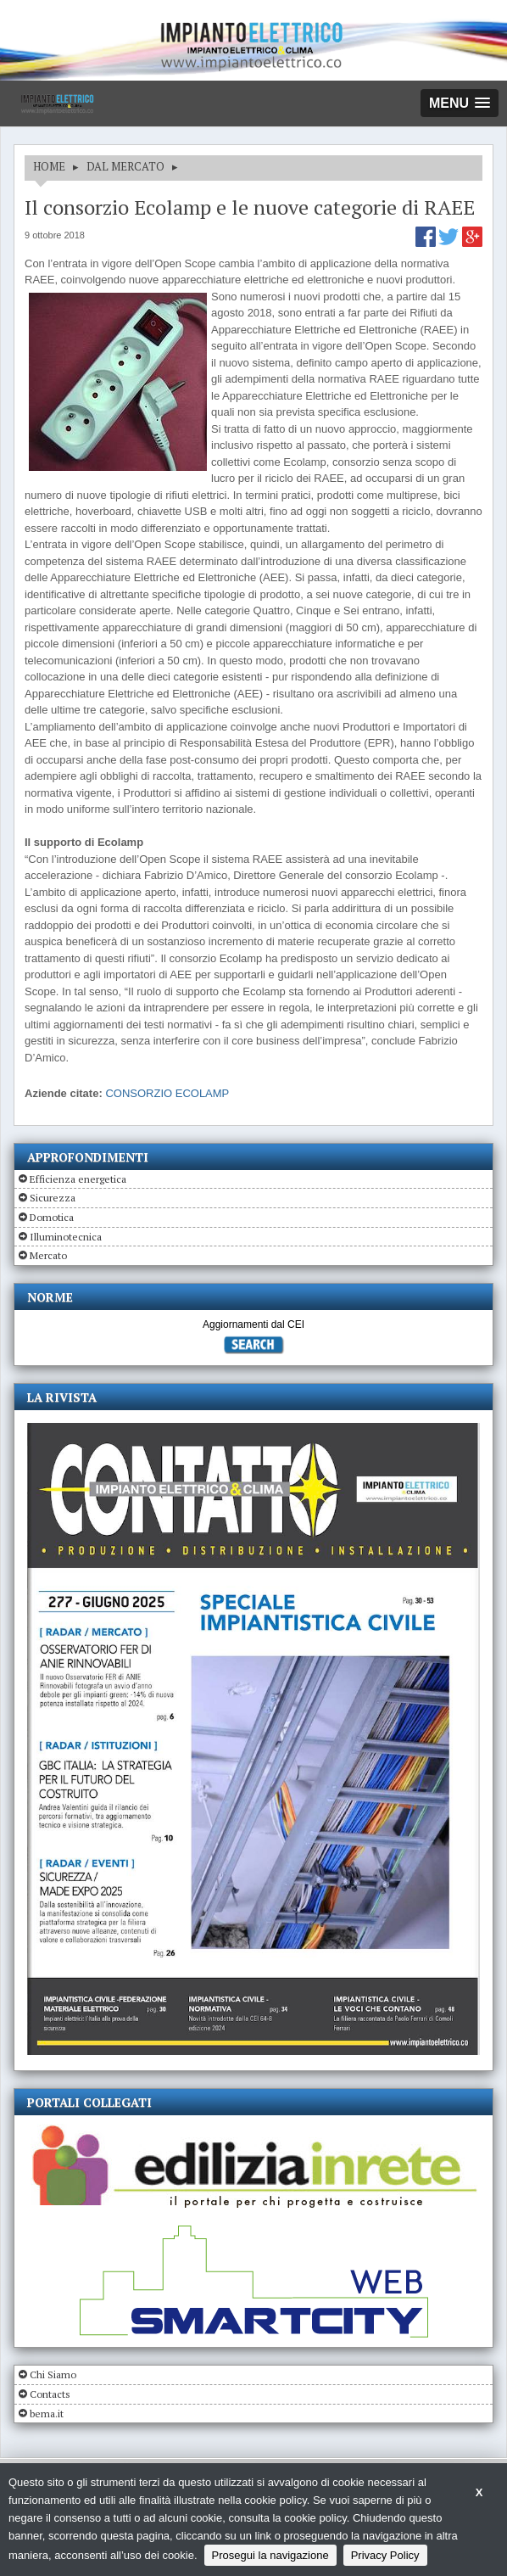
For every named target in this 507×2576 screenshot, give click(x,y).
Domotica (52, 1217)
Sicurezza (52, 1197)
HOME (49, 166)
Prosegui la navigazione (270, 2555)
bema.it (47, 2413)
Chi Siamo (53, 2374)
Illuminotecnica (66, 1236)
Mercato (48, 1255)
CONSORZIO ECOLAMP (167, 1093)
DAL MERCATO (125, 166)
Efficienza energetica (78, 1179)
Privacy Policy (385, 2555)
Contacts (50, 2394)
